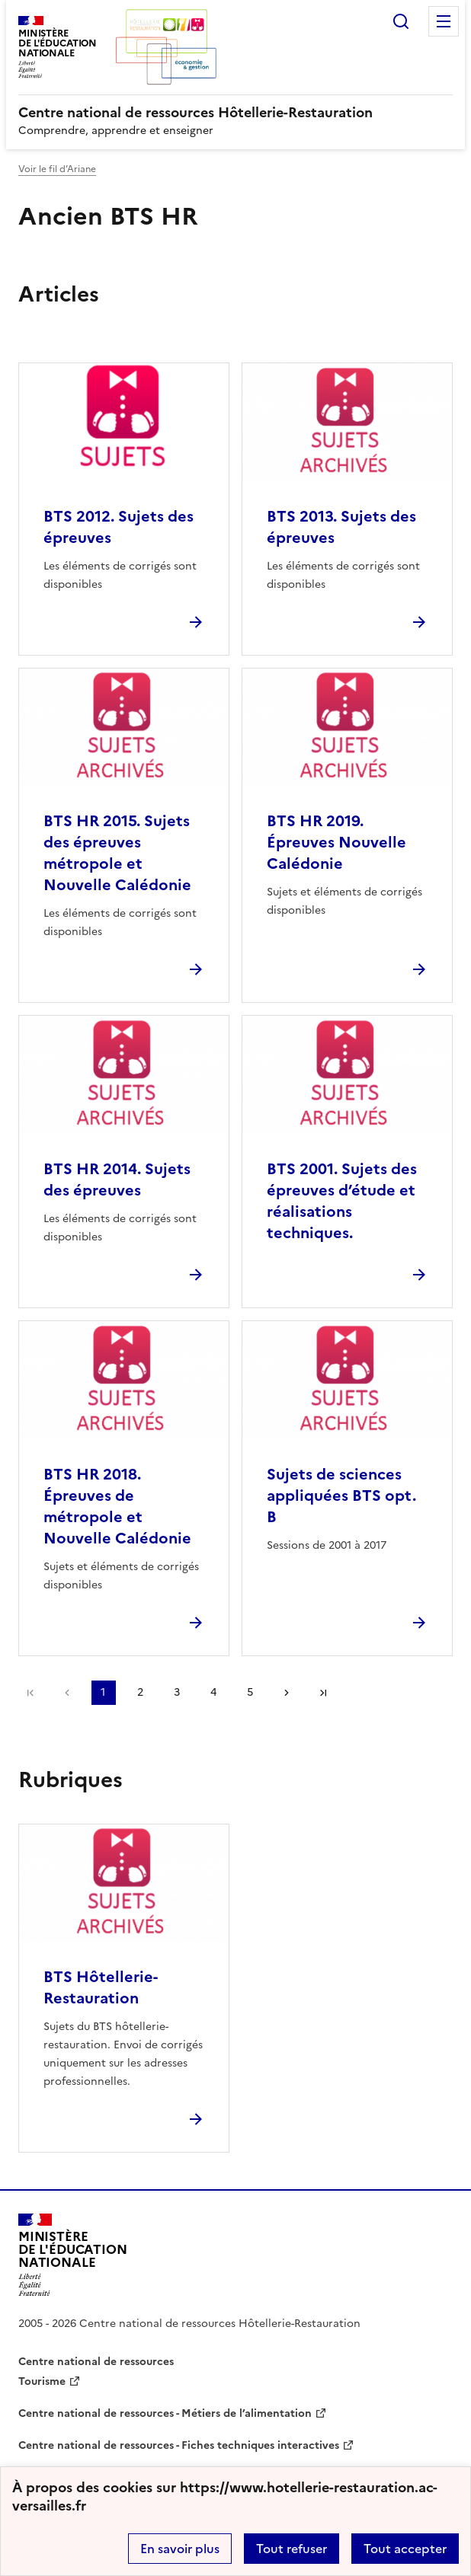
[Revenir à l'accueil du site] (72, 2255)
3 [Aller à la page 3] (177, 1692)
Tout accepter (405, 2548)
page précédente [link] (67, 1693)
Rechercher (401, 21)
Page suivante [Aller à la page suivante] (286, 1693)
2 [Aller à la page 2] (140, 1692)
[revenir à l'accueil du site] (235, 113)
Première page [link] (30, 1693)
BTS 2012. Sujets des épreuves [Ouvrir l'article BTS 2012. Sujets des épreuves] (118, 527)
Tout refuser (291, 2548)
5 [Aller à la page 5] (250, 1692)
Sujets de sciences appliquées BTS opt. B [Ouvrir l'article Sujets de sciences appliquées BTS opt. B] (341, 1495)
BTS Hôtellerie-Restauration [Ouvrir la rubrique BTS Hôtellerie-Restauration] (100, 1987)
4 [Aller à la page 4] (213, 1692)
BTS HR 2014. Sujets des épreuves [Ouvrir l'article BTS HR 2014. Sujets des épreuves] (117, 1179)
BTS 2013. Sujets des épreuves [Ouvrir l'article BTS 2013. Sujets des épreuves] (341, 527)
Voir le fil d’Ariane (57, 169)
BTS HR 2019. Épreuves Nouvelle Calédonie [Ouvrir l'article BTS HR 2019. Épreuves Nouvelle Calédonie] (336, 842)
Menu (443, 21)
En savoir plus (179, 2548)
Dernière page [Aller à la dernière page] (323, 1693)
